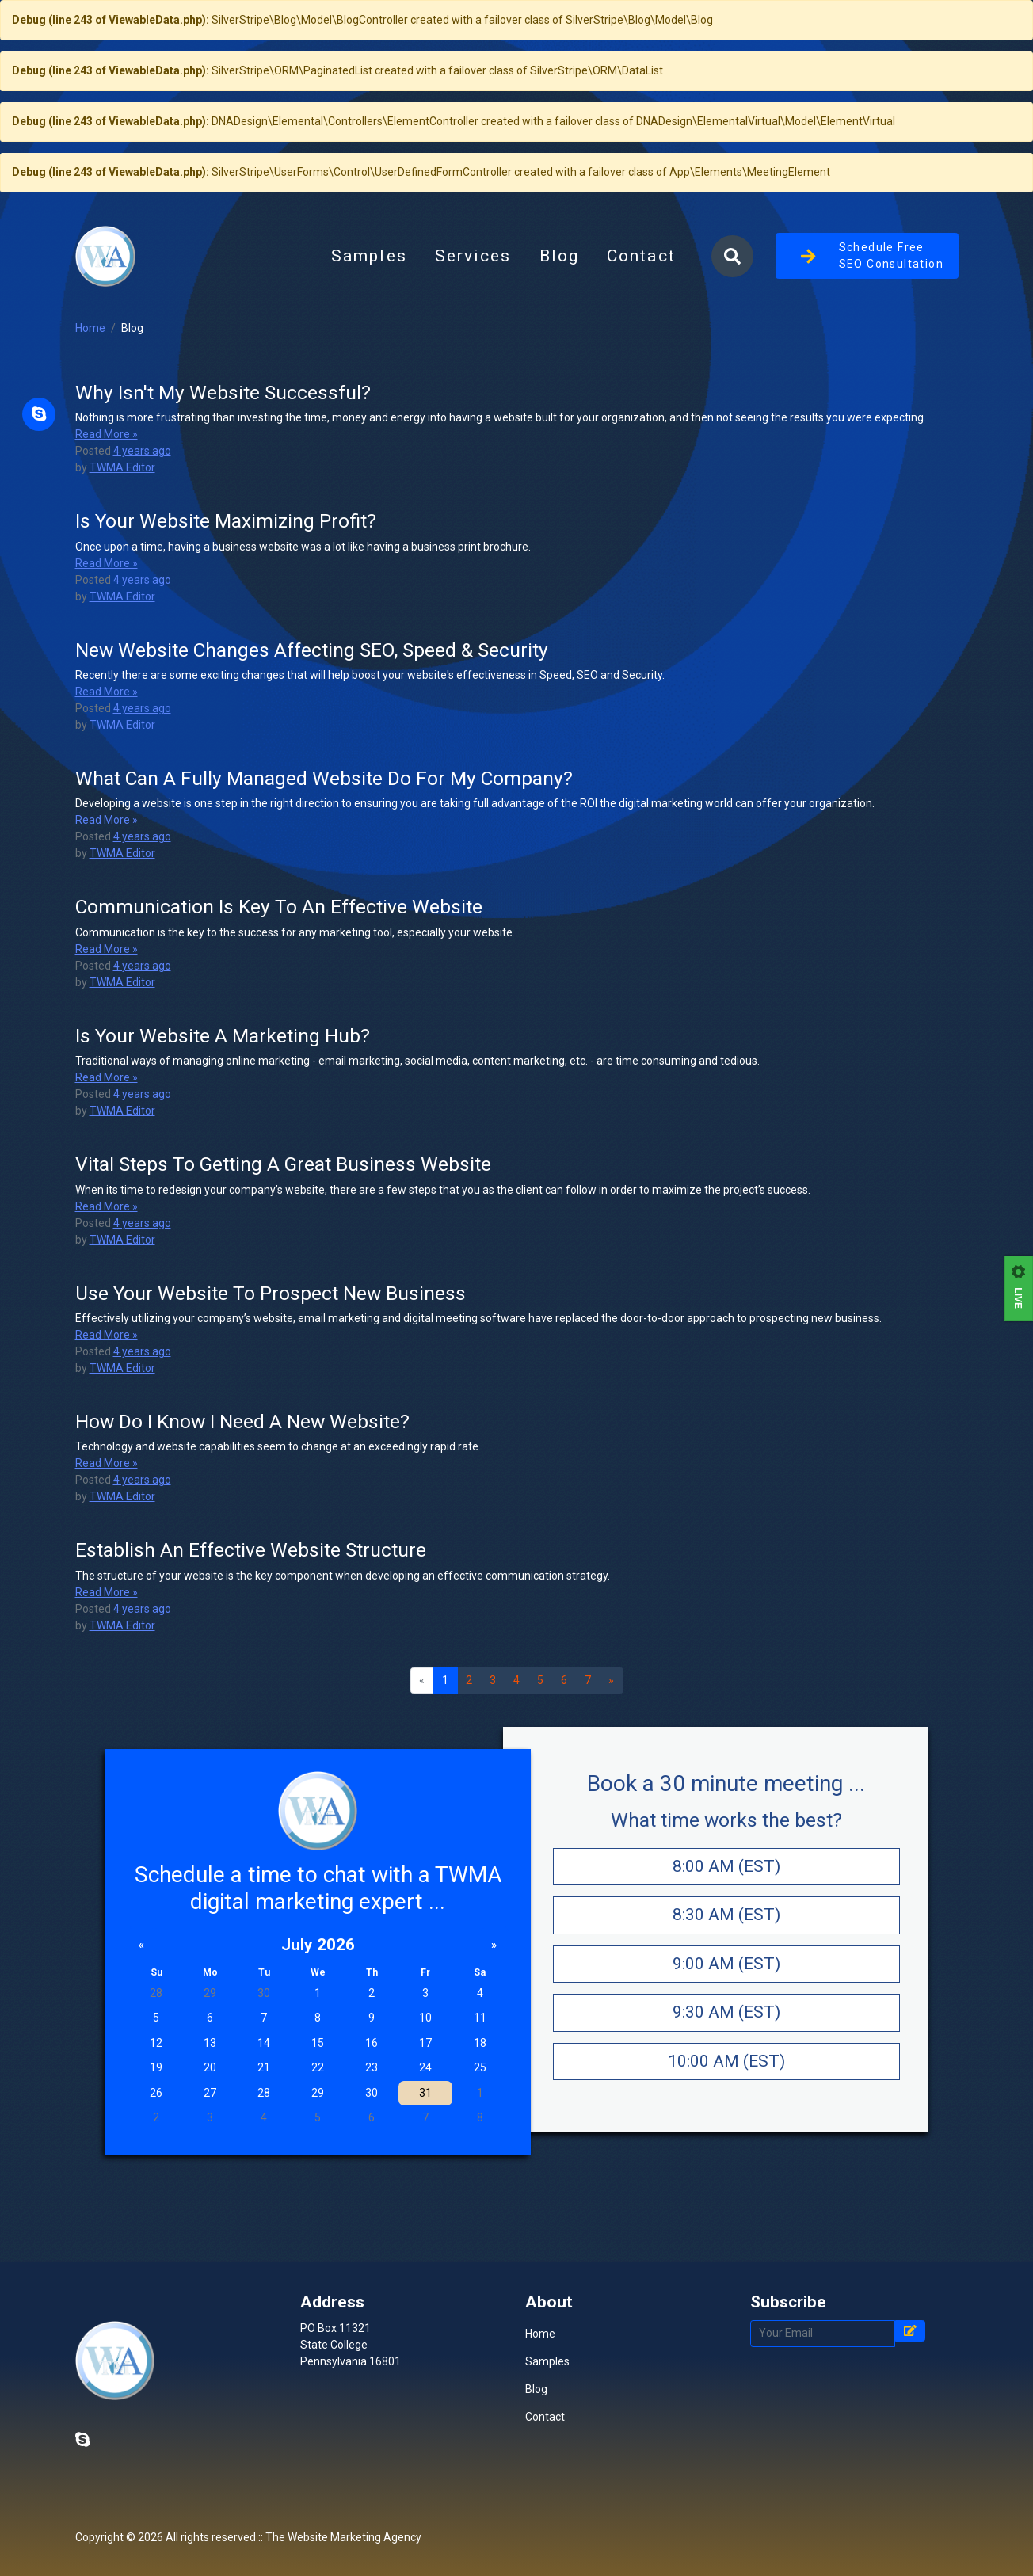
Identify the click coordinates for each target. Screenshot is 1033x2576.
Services (473, 328)
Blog (566, 333)
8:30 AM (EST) (726, 2060)
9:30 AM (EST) (726, 2157)
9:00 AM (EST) (726, 2109)
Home (90, 473)
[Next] (611, 1826)
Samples (369, 328)
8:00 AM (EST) (726, 2012)
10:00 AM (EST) (726, 2206)
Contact (641, 328)
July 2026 (318, 2090)
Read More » (106, 580)
